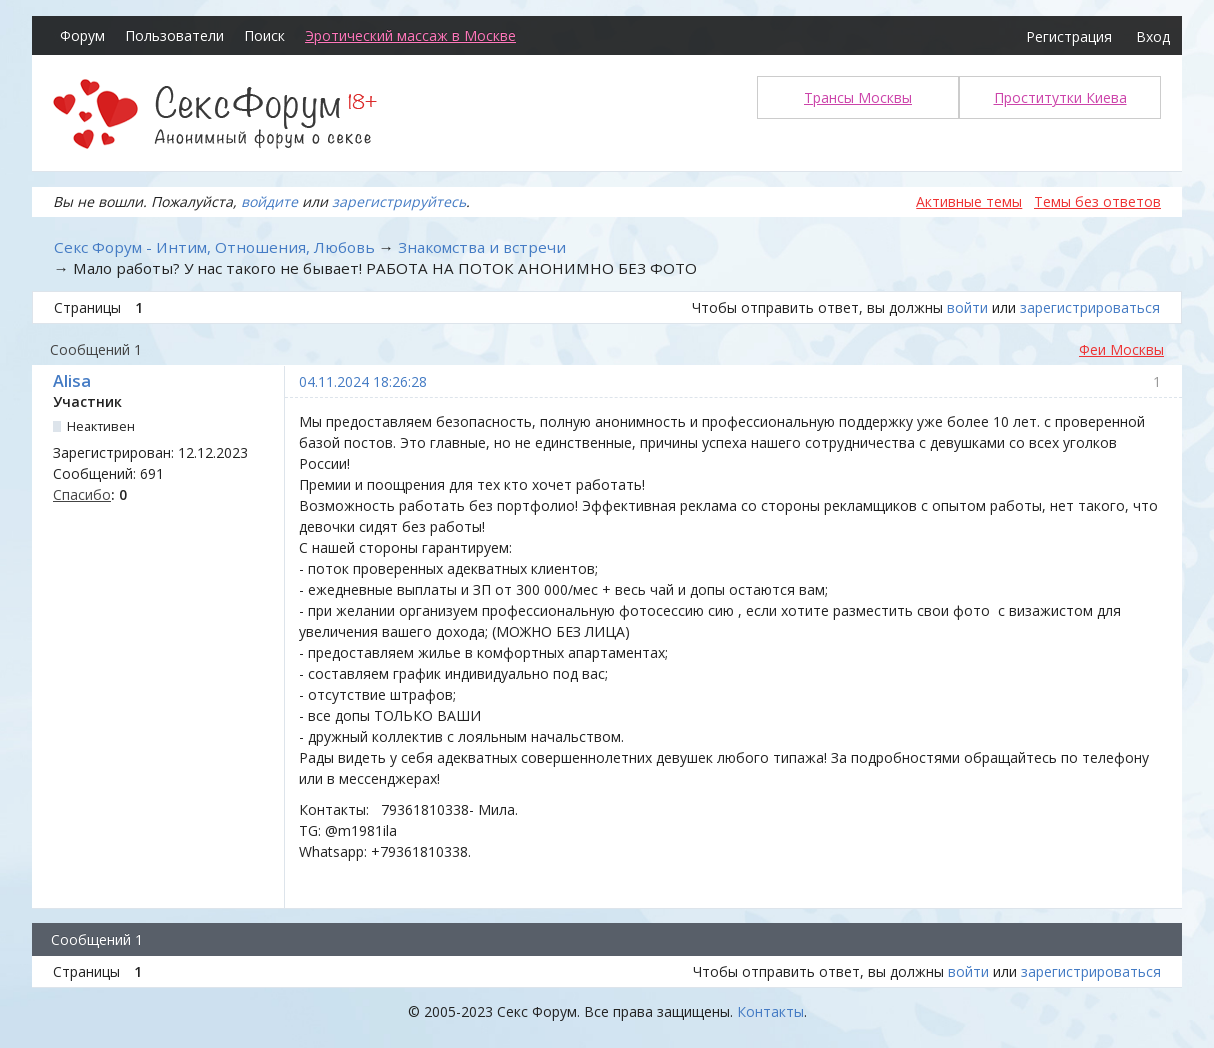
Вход (1153, 36)
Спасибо (82, 494)
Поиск (264, 35)
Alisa (72, 381)
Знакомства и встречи (482, 247)
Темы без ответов (1097, 201)
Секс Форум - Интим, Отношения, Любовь (214, 247)
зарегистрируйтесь (399, 201)
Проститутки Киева (1060, 97)
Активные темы (969, 201)
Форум (82, 35)
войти (967, 307)
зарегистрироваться (1090, 307)
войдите (269, 201)
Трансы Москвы (858, 97)
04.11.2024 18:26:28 (363, 381)
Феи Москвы (1121, 349)
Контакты (770, 1011)
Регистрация (1069, 36)
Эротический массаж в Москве (410, 35)
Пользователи (174, 35)
